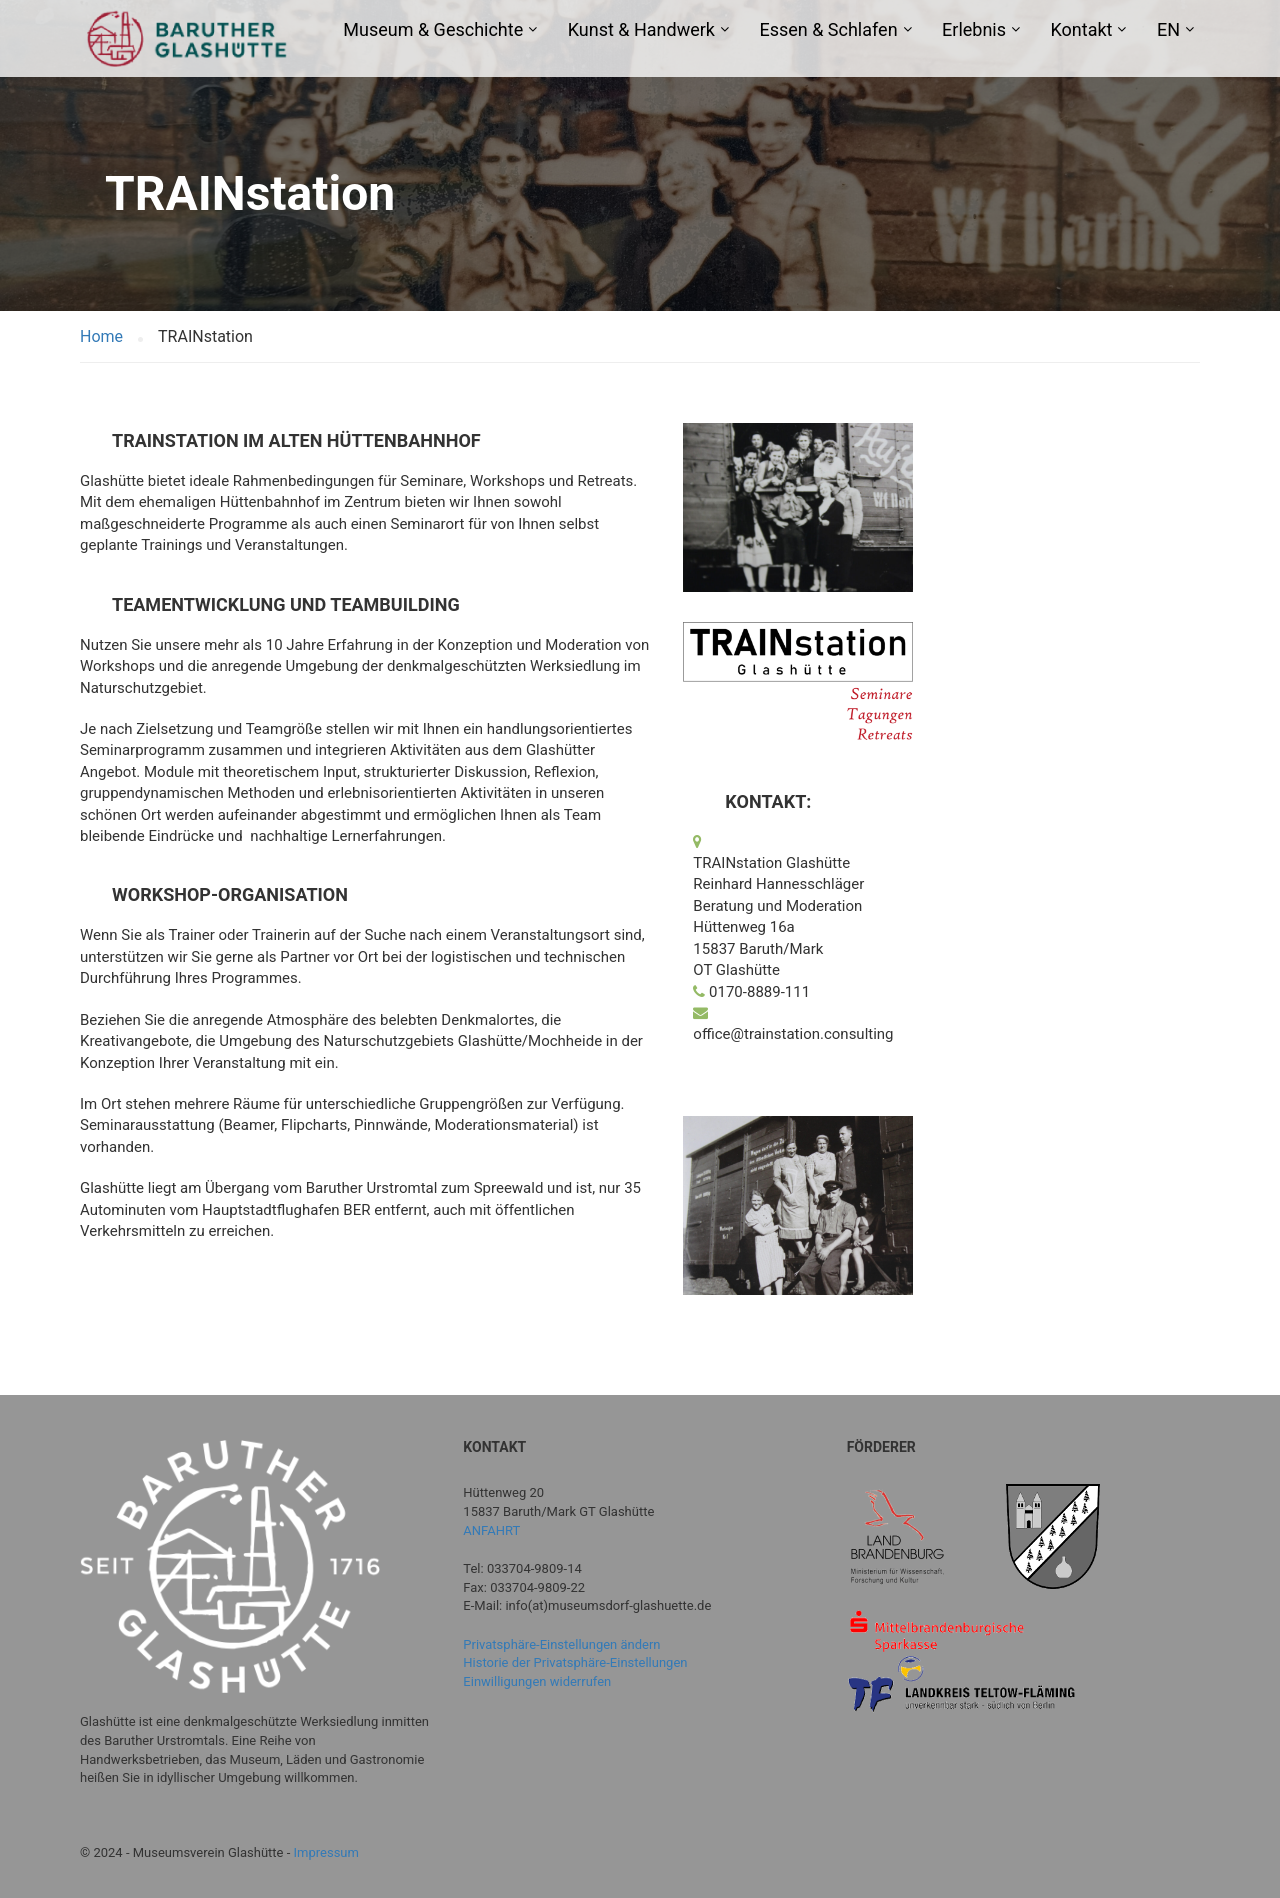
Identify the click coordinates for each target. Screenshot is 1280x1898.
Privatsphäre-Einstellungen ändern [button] (561, 1644)
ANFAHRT (491, 1530)
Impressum (326, 1852)
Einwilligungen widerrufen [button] (537, 1681)
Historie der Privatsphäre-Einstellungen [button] (575, 1662)
